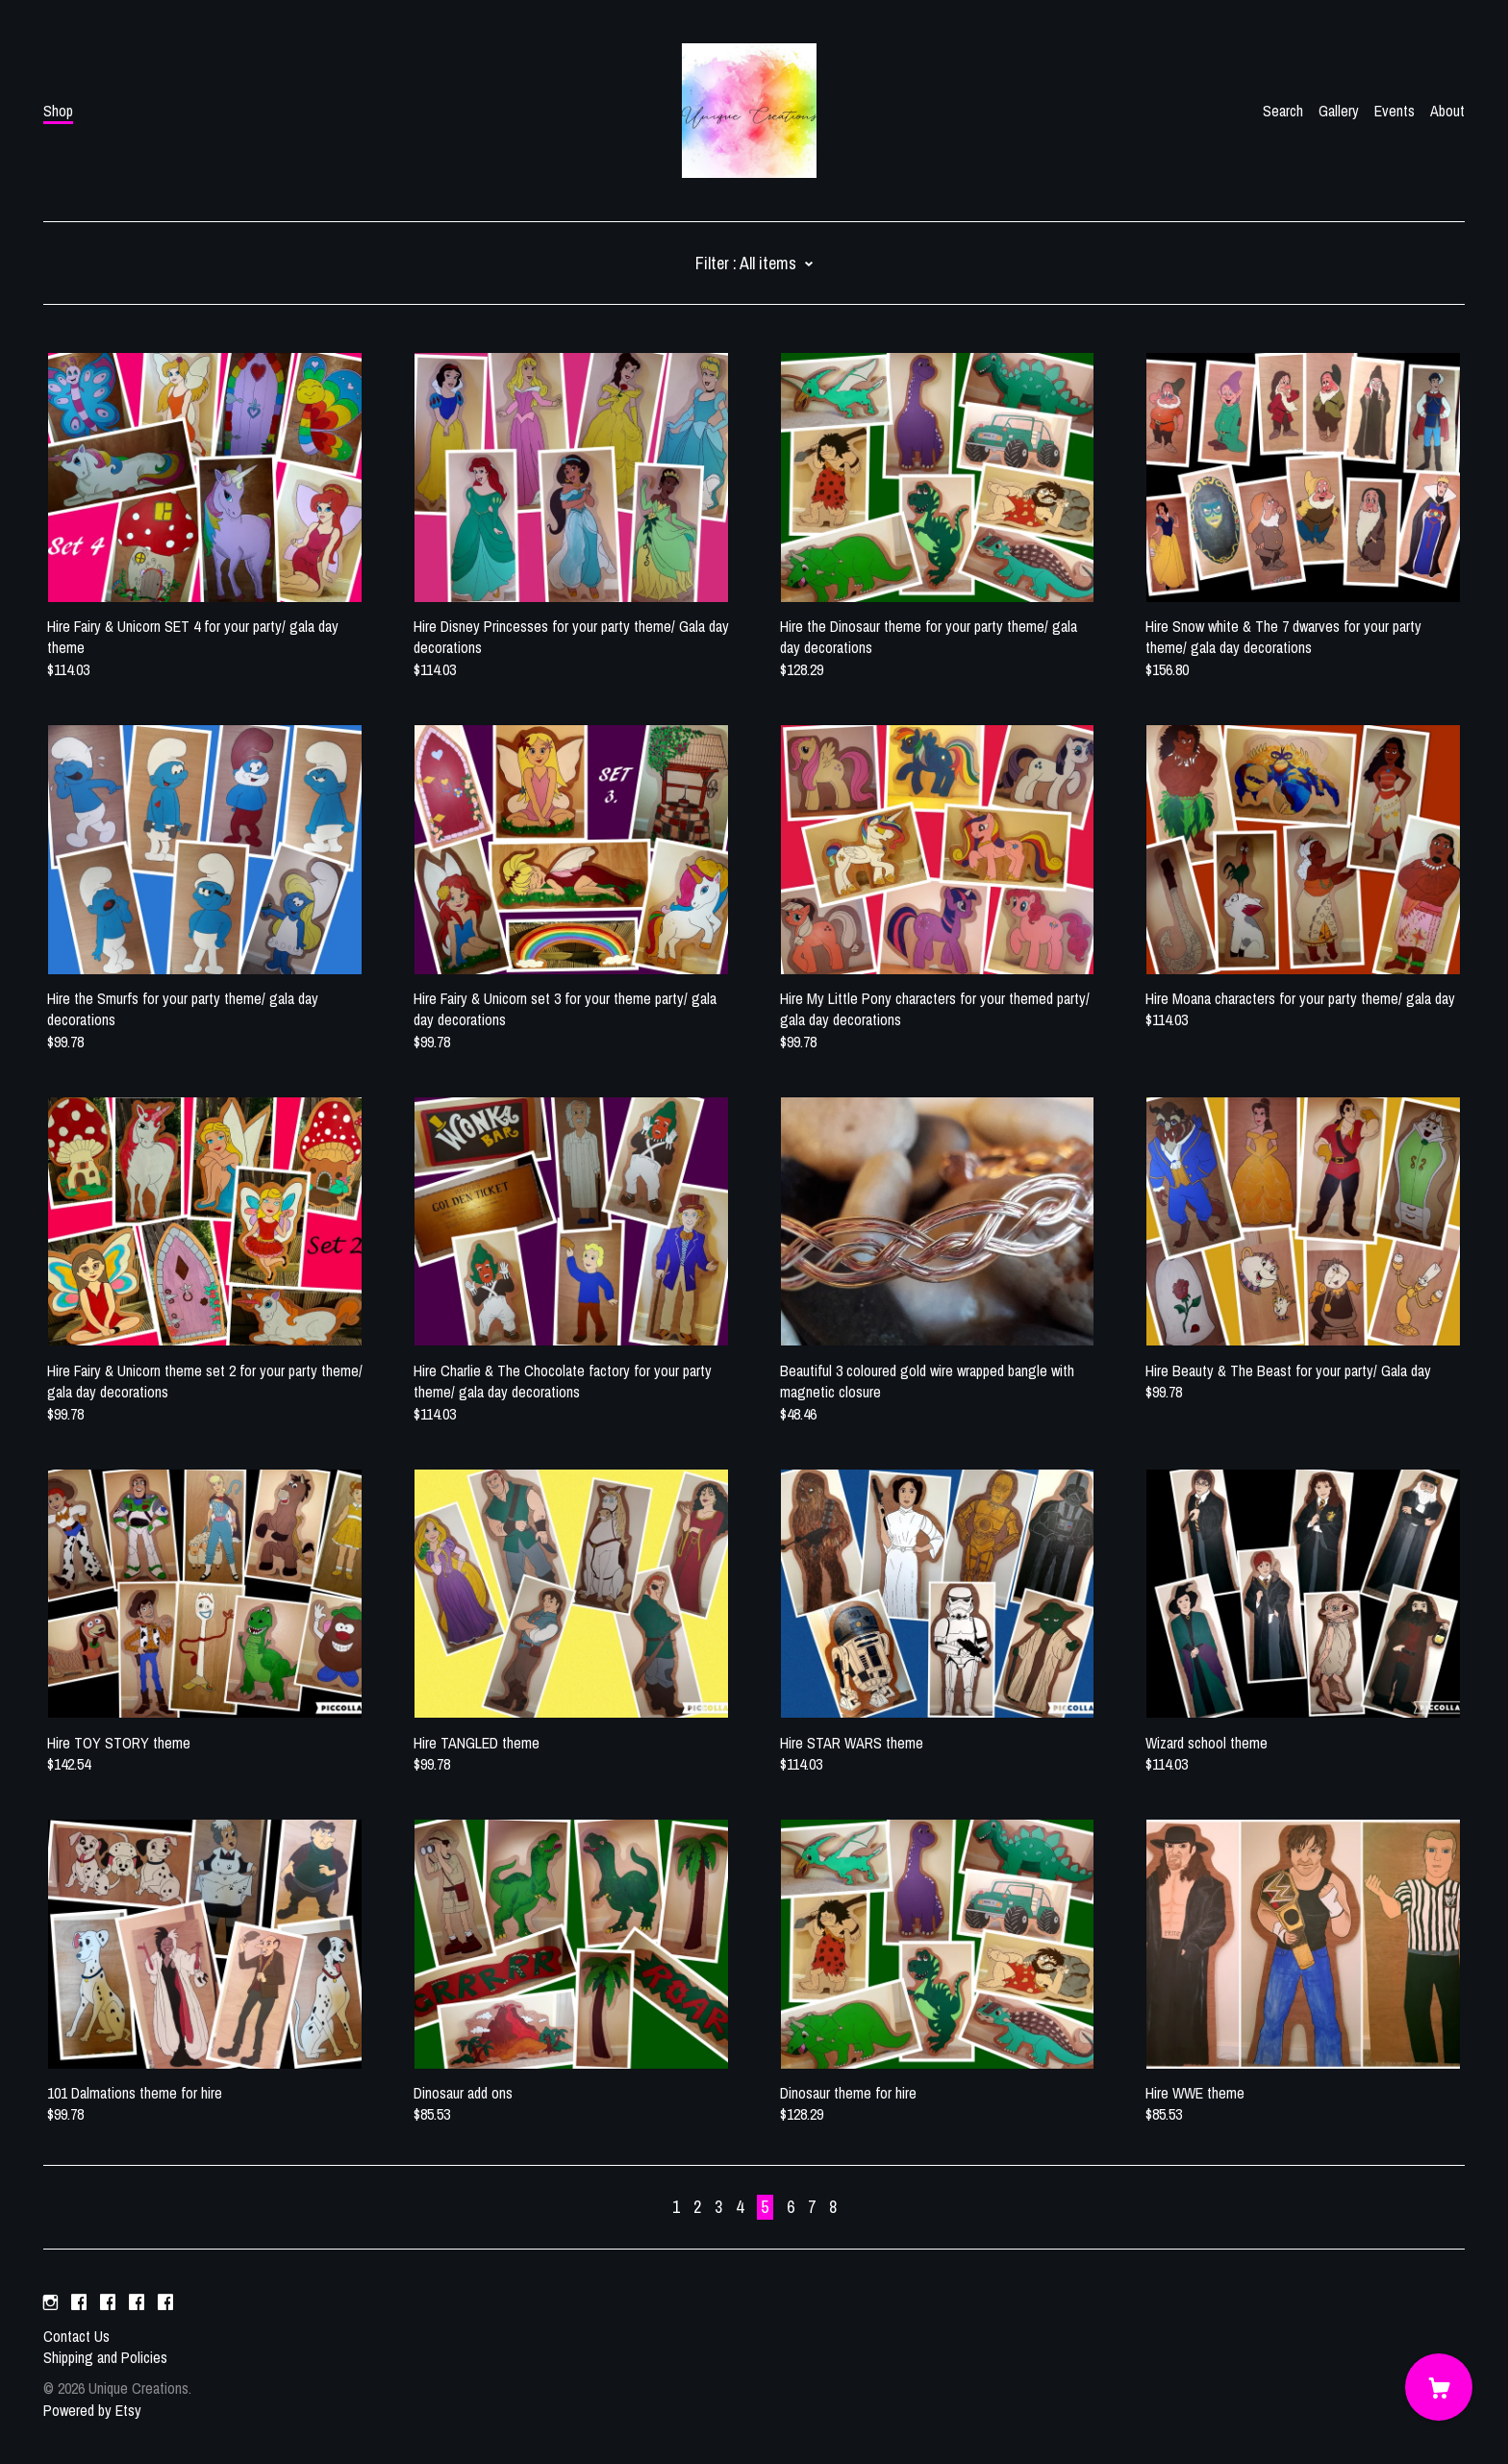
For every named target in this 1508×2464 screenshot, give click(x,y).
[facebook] (79, 2303)
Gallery (1339, 110)
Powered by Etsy (92, 2410)
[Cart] (1438, 2387)
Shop (58, 110)
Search (1283, 110)
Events (1394, 110)
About (1447, 110)
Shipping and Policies (105, 2357)
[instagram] (50, 2303)
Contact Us (76, 2336)
